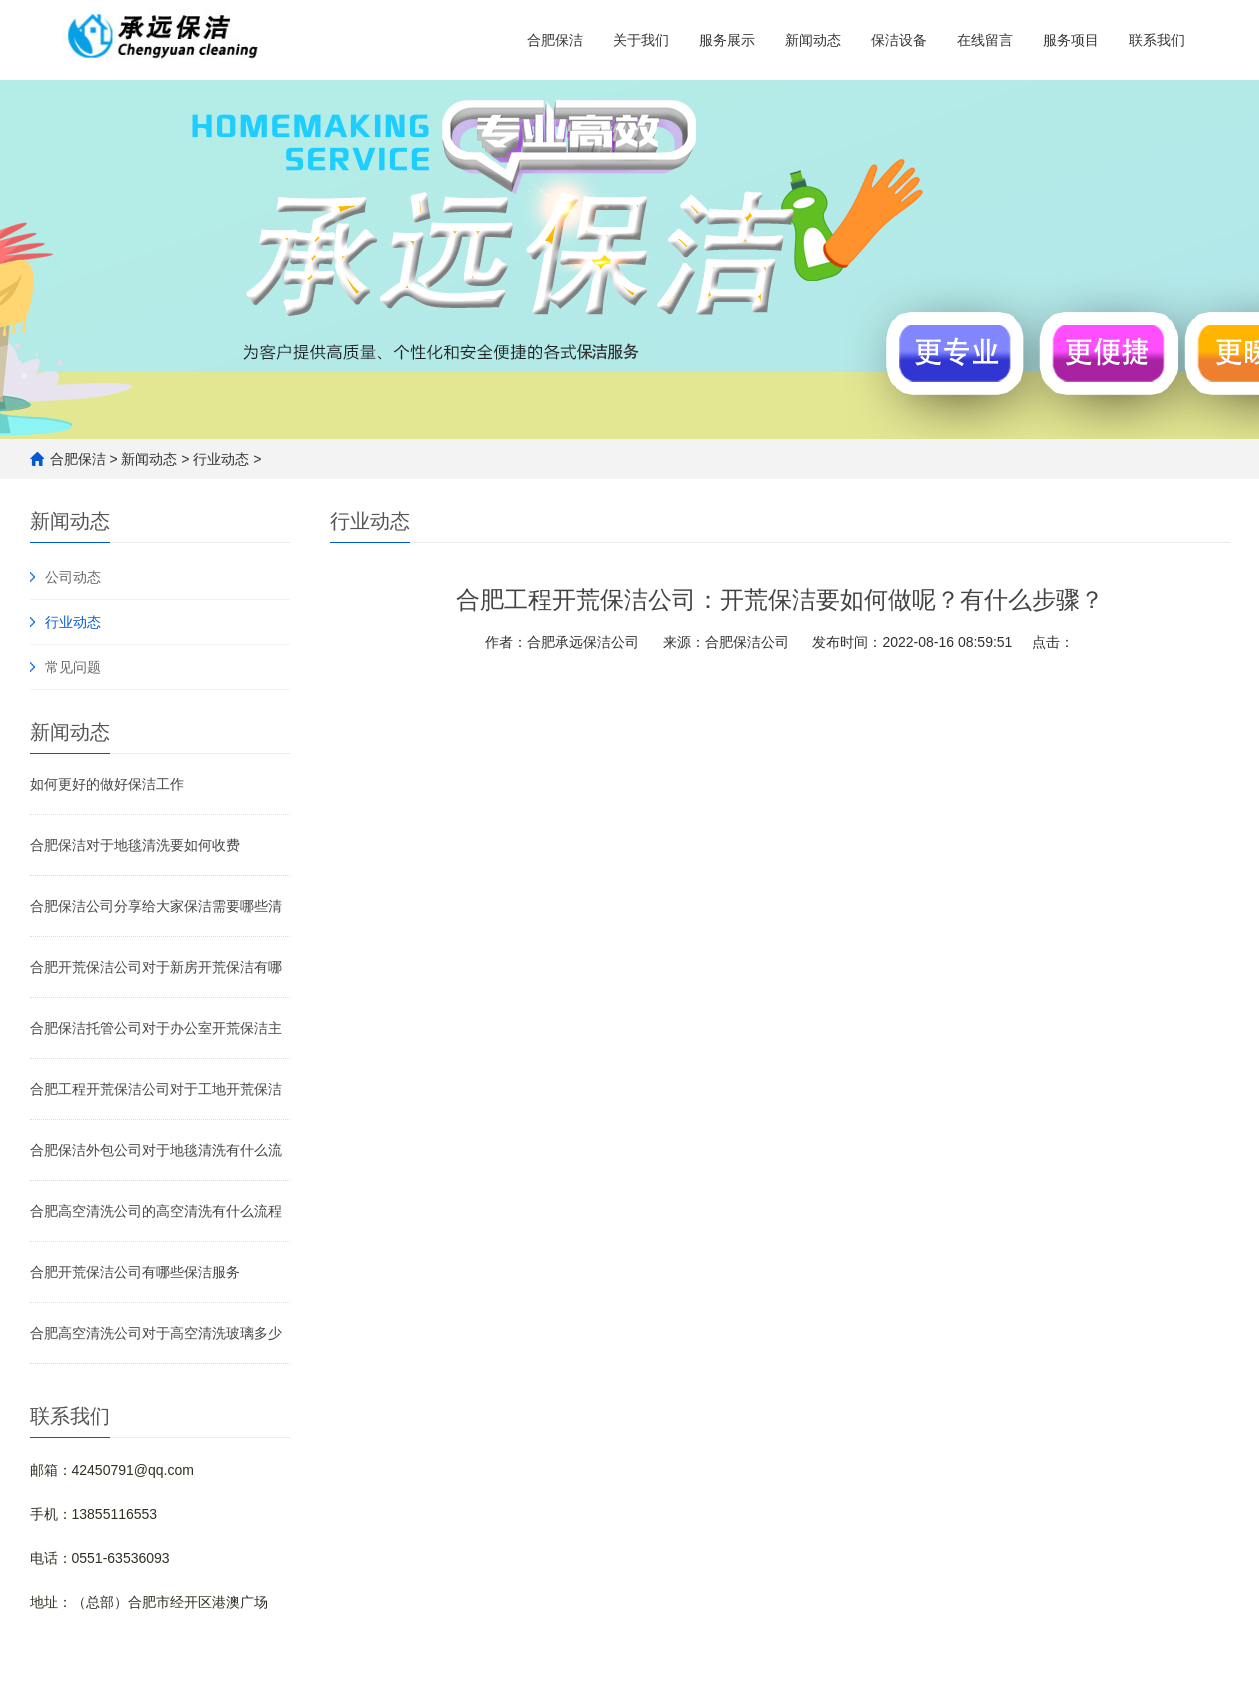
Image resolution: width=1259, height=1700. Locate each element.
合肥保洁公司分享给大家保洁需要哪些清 (156, 906)
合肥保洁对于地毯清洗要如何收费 (135, 845)
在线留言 (985, 40)
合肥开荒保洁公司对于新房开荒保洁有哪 (156, 967)
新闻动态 (813, 40)
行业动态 (221, 459)
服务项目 (1071, 40)
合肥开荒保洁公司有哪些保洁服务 (135, 1272)
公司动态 (73, 577)
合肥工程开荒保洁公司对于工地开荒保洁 (156, 1089)
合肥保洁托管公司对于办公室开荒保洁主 (156, 1028)
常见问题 (73, 667)
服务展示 (727, 40)
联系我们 (1157, 40)
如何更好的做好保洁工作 (107, 784)
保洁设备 (899, 40)
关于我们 (641, 40)
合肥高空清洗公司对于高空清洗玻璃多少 (156, 1333)
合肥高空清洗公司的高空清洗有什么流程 (156, 1211)
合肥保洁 (555, 40)
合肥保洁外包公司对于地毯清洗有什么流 (156, 1150)
